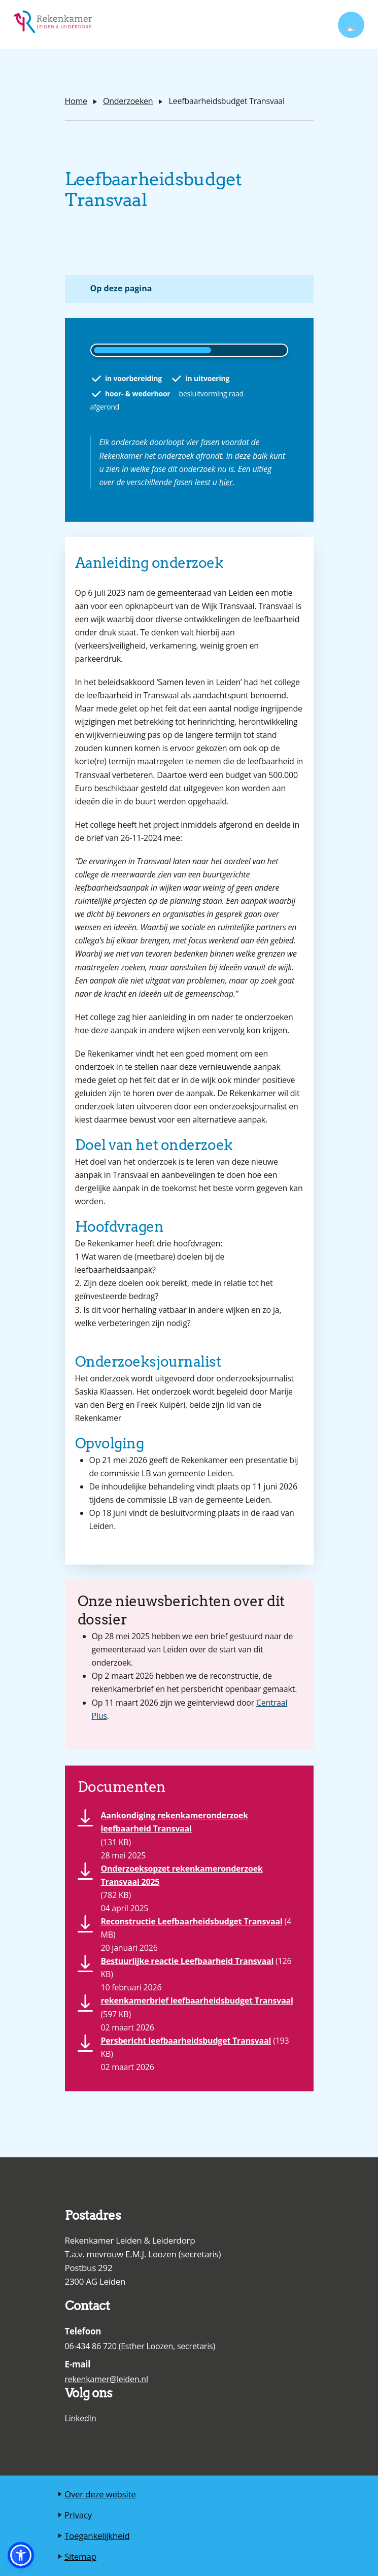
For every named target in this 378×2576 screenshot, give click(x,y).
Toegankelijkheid (96, 2535)
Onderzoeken (128, 101)
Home (76, 101)
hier (226, 482)
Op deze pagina (121, 288)
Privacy (78, 2515)
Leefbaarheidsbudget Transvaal (226, 101)
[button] (20, 2555)
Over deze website (100, 2494)
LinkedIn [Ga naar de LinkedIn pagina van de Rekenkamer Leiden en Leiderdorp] (80, 2418)
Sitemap (80, 2556)
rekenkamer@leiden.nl (106, 2379)
